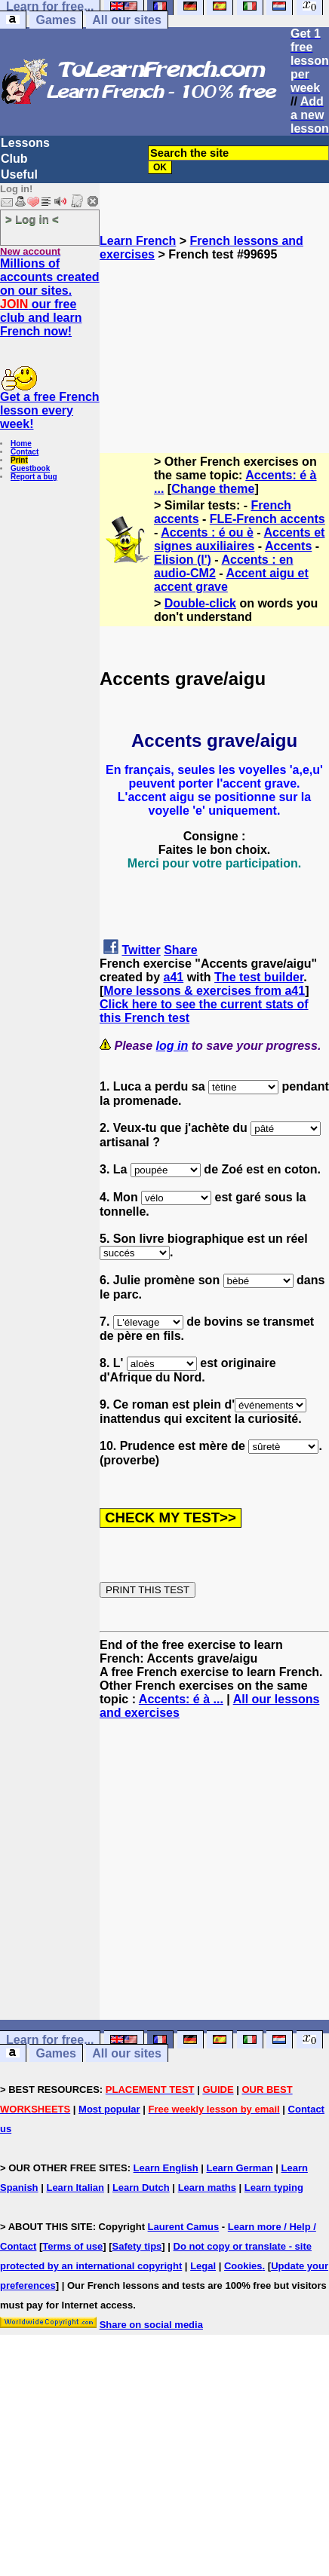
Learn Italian (75, 2187)
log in (172, 1045)
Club (14, 158)
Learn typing (273, 2187)
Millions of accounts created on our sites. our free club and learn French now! (50, 297)
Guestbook (30, 468)
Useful (19, 174)
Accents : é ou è (207, 532)
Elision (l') (182, 559)
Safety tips (137, 2246)
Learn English (166, 2168)
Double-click (200, 603)
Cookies (243, 2266)
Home (21, 443)
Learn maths (207, 2187)
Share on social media (151, 2324)
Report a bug (34, 477)
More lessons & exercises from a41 (204, 990)
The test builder (258, 977)
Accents (288, 546)
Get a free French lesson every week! (50, 410)
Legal (203, 2266)
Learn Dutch (141, 2187)
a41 (173, 977)
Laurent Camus (184, 2226)
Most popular (109, 2109)
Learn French (138, 240)
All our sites (126, 20)
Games (55, 20)
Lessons (25, 142)
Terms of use (72, 2246)
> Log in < (32, 219)
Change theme (212, 488)
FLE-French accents (267, 518)
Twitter (140, 950)
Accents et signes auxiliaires (239, 539)
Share (180, 950)
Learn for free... (50, 2039)
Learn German (239, 2168)
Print (19, 460)
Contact (24, 452)
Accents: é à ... (181, 1699)
